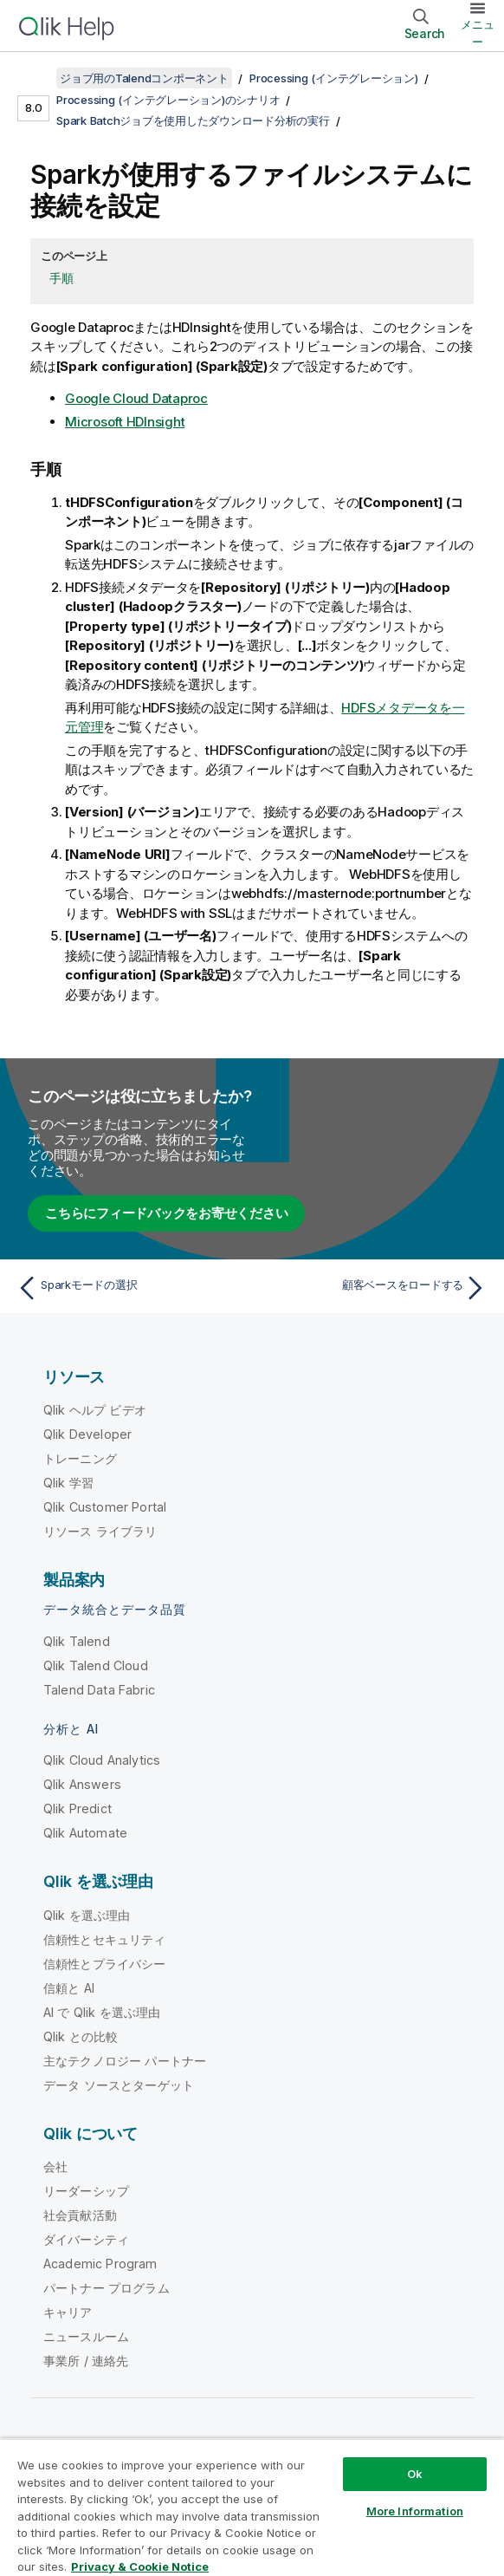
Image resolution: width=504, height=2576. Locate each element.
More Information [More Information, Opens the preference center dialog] (414, 2511)
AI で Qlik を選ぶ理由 (101, 2012)
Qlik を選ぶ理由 (87, 1915)
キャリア (68, 2312)
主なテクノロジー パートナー (124, 2060)
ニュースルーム (86, 2336)
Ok (415, 2474)
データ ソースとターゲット (118, 2085)
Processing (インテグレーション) (333, 78)
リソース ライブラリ (100, 1531)
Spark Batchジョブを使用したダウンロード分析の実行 (193, 120)
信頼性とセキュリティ (104, 1939)
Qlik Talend (76, 1641)
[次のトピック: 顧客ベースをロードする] (374, 1288)
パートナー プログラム (106, 2287)
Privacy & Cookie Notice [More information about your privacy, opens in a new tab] (140, 2566)
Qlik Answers (82, 1784)
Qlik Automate (85, 1832)
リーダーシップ (86, 2190)
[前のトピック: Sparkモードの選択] (130, 1288)
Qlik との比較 (80, 2036)
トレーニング (80, 1458)
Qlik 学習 (68, 1482)
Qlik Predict (77, 1808)
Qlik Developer (87, 1434)
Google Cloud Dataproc (136, 398)
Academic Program (100, 2263)
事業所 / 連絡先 (85, 2360)
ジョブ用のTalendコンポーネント (144, 78)
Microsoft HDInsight (124, 421)
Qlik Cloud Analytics (101, 1760)
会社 (55, 2166)
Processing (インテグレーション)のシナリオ (168, 100)
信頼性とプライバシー (104, 1963)
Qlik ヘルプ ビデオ (94, 1409)
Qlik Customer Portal (104, 1506)
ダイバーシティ (86, 2239)
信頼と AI (68, 1988)
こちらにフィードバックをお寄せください (166, 1213)
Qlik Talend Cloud (95, 1665)
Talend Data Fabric (99, 1689)
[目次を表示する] (35, 78)
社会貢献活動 (80, 2215)
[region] (252, 2507)
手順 (61, 277)
